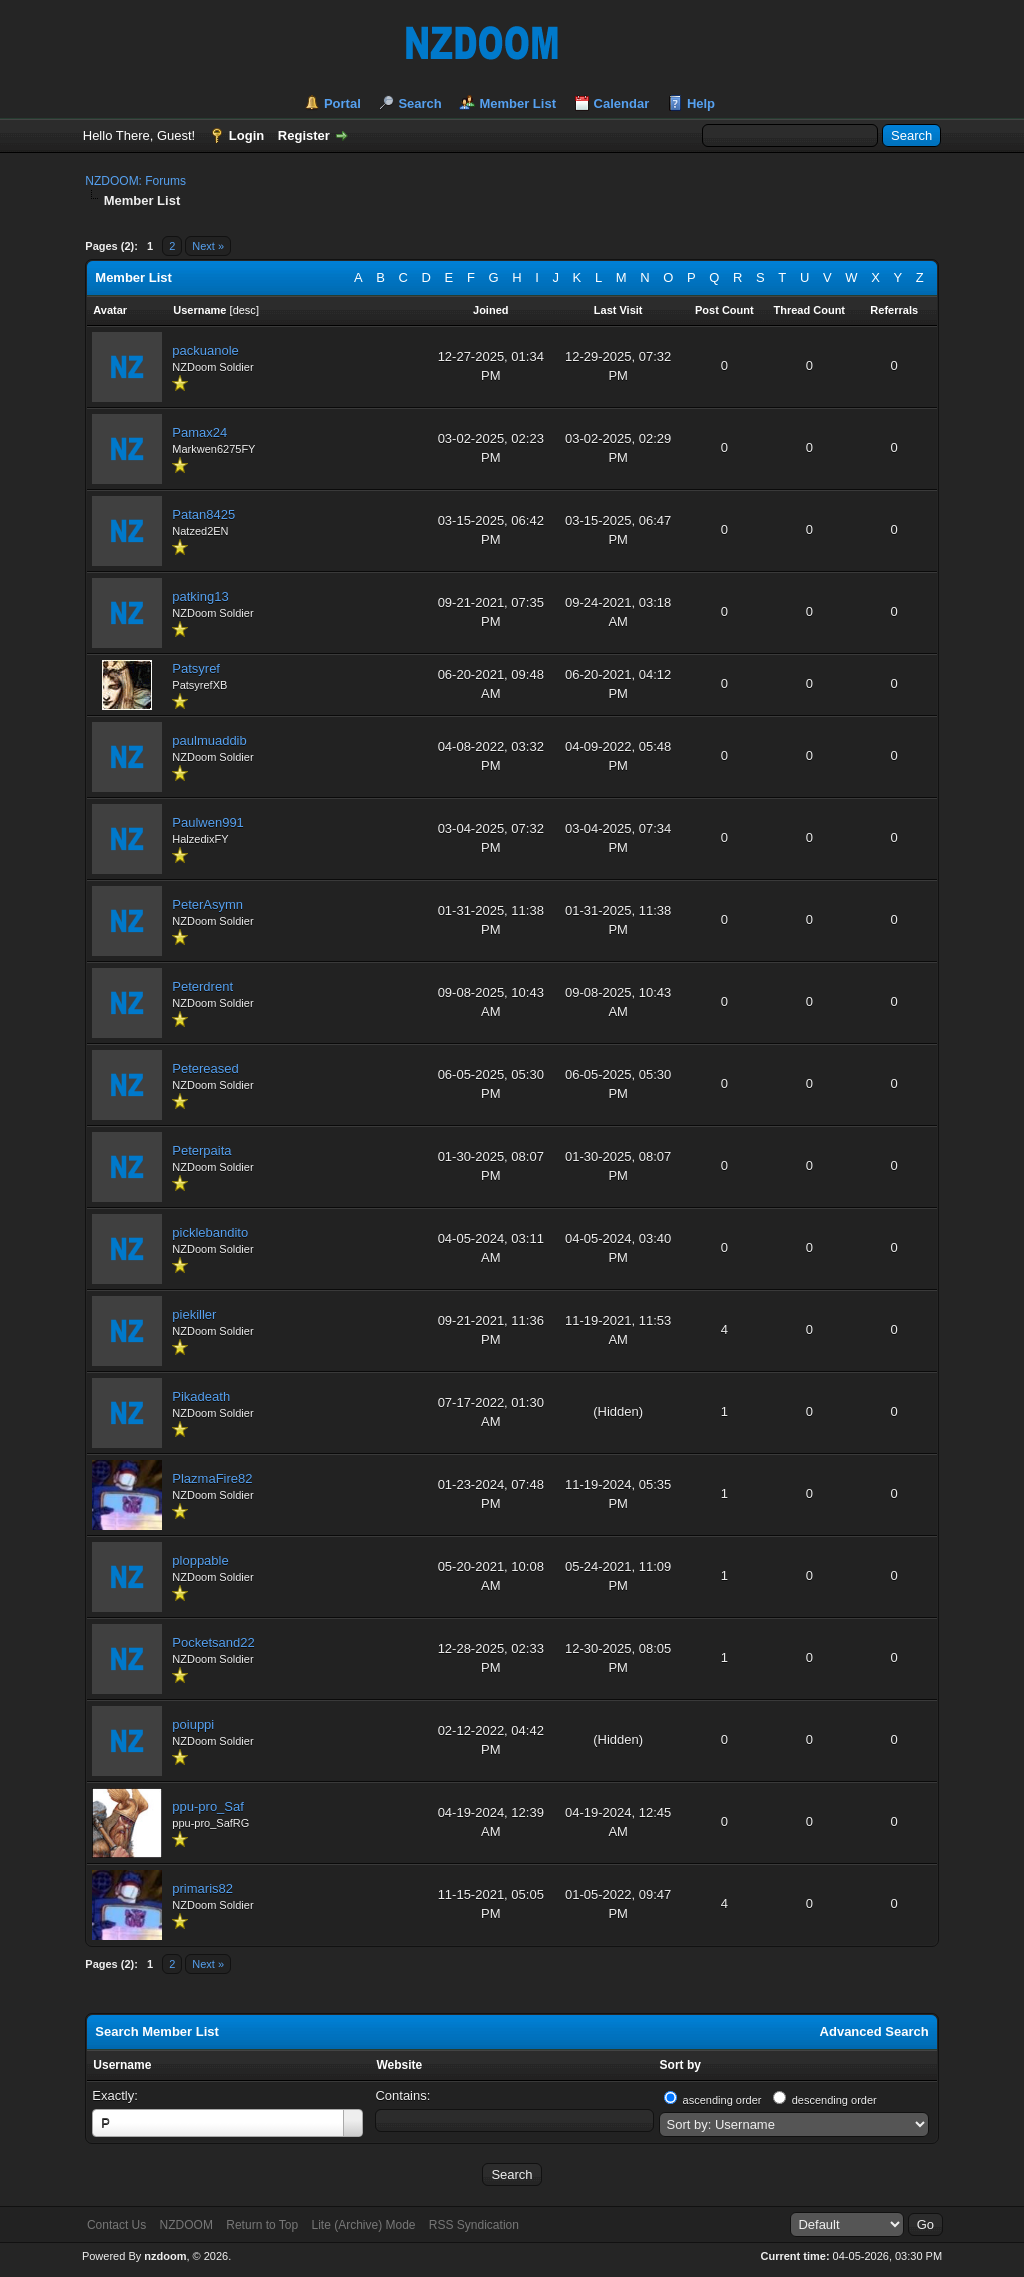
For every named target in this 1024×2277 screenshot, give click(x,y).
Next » (208, 246)
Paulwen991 (208, 822)
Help (701, 103)
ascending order (722, 2100)
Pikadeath (201, 1396)
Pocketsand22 (213, 1642)
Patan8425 (203, 514)
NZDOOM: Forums (135, 181)
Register (304, 135)
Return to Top (262, 2225)
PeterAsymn (207, 904)
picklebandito (210, 1232)
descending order (834, 2100)
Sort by (680, 2065)
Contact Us (116, 2225)
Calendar (622, 103)
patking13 (200, 596)
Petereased (205, 1068)
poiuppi (193, 1724)
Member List (517, 103)
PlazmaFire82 (212, 1478)
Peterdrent (202, 986)
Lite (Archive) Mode (363, 2225)
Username (122, 2065)
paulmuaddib (209, 740)
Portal (342, 103)
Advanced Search (874, 2031)
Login (246, 135)
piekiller (194, 1314)
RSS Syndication (474, 2225)
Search (419, 103)
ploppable (200, 1560)
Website (399, 2065)
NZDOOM (186, 2225)
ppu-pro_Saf (208, 1806)
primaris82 (202, 1888)
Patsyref (196, 668)
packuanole (205, 350)
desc (244, 310)
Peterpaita (201, 1150)
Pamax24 (199, 432)
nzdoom (165, 2256)
